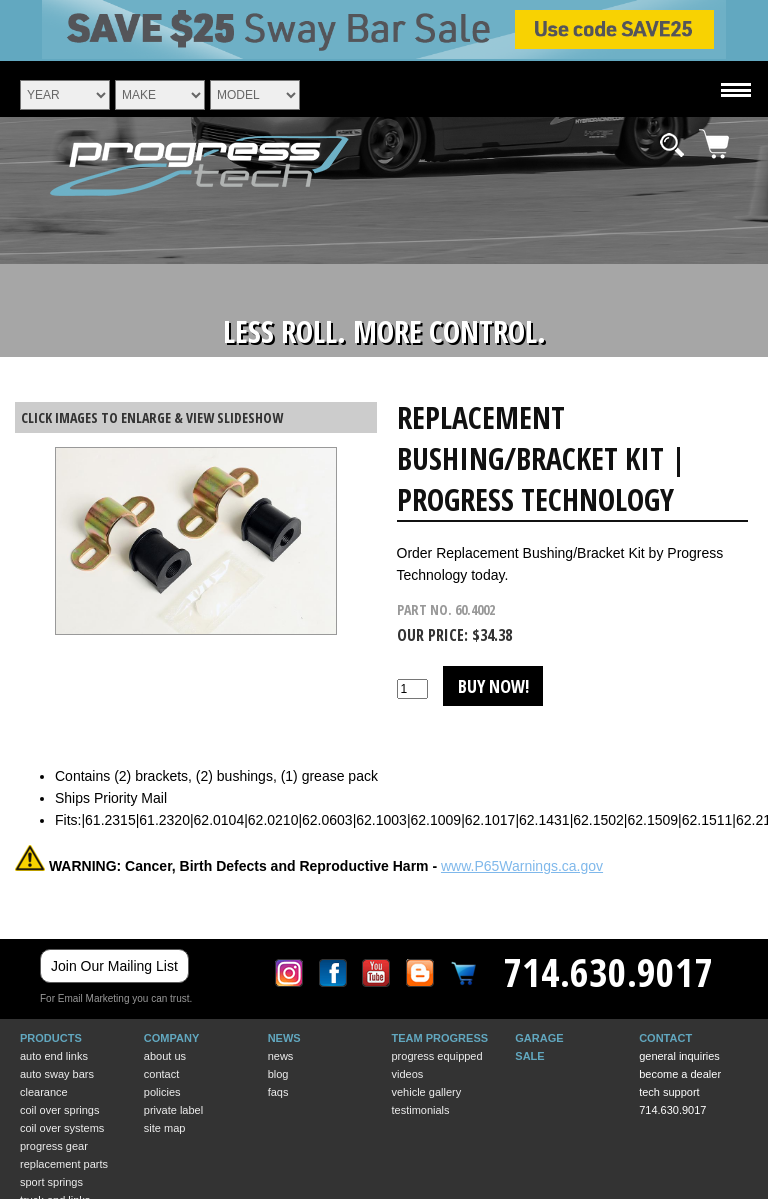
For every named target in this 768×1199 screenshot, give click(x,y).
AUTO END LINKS (54, 1056)
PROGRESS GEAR (54, 1146)
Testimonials (420, 1110)
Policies (162, 1092)
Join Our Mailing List (114, 966)
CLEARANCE (44, 1092)
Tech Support (669, 1092)
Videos (407, 1074)
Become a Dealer (680, 1074)
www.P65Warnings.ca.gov (522, 866)
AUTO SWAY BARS (57, 1074)
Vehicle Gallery (426, 1092)
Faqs (278, 1092)
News (281, 1056)
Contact (161, 1074)
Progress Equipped (436, 1056)
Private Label (173, 1110)
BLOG (278, 1074)
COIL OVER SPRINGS (59, 1110)
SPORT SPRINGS (51, 1182)
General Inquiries (679, 1056)
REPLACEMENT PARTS (64, 1164)
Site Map (165, 1128)
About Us (165, 1056)
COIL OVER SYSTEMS (62, 1128)
